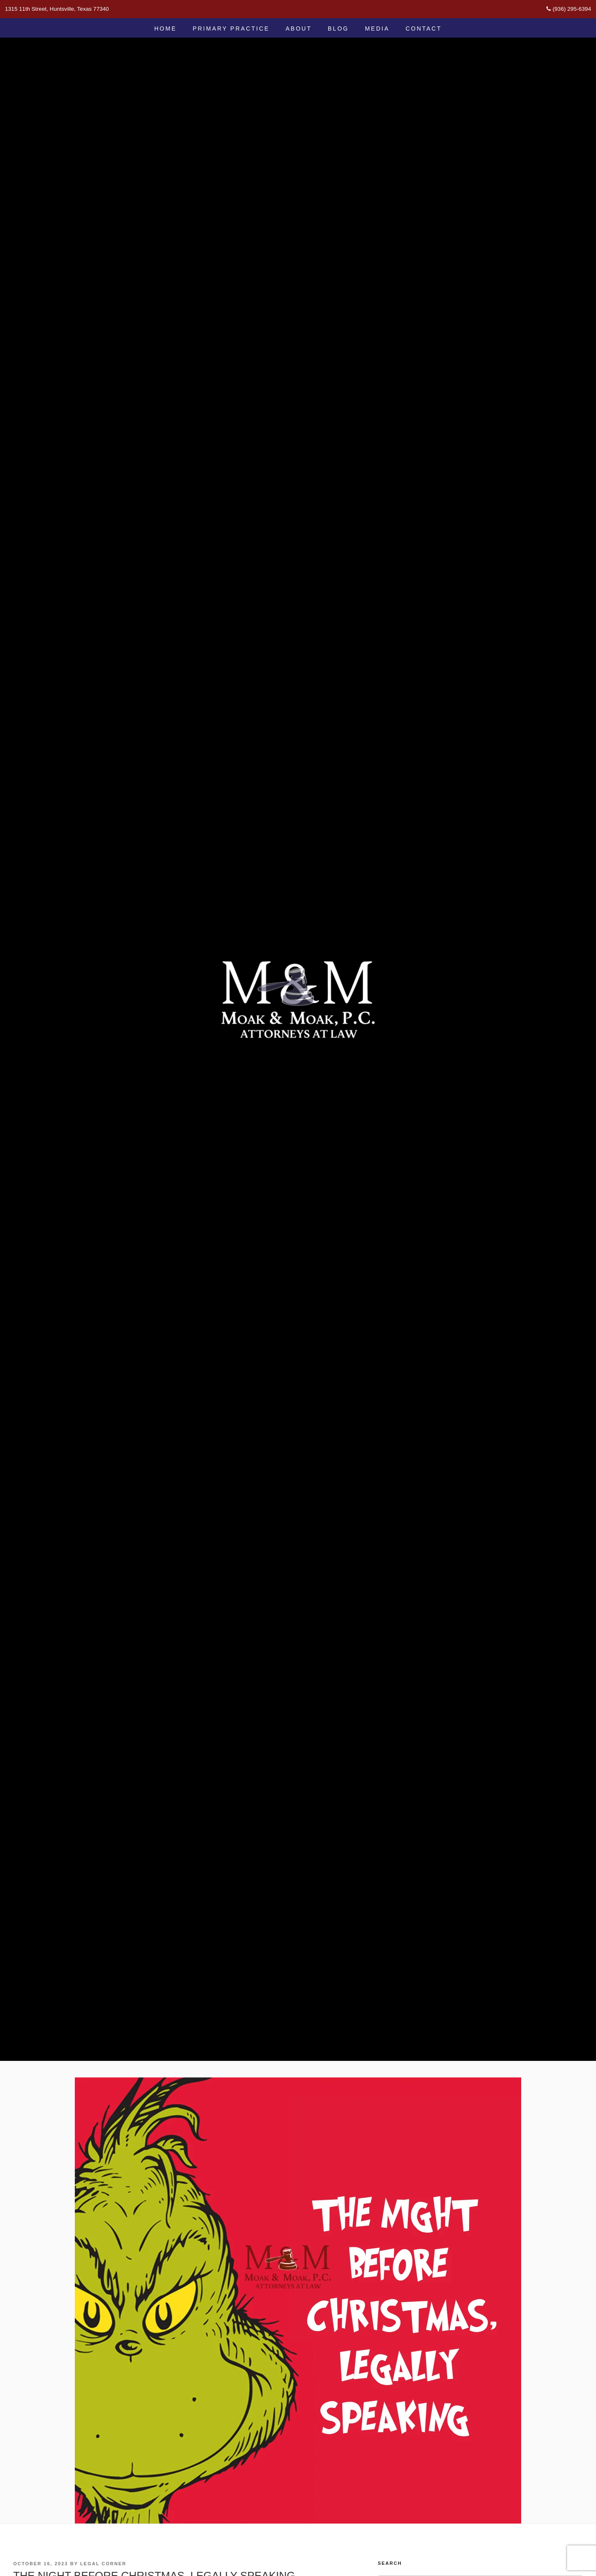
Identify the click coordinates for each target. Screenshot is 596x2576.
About (299, 28)
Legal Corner (103, 2563)
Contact (423, 28)
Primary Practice (231, 28)
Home (165, 28)
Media (377, 28)
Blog (338, 28)
